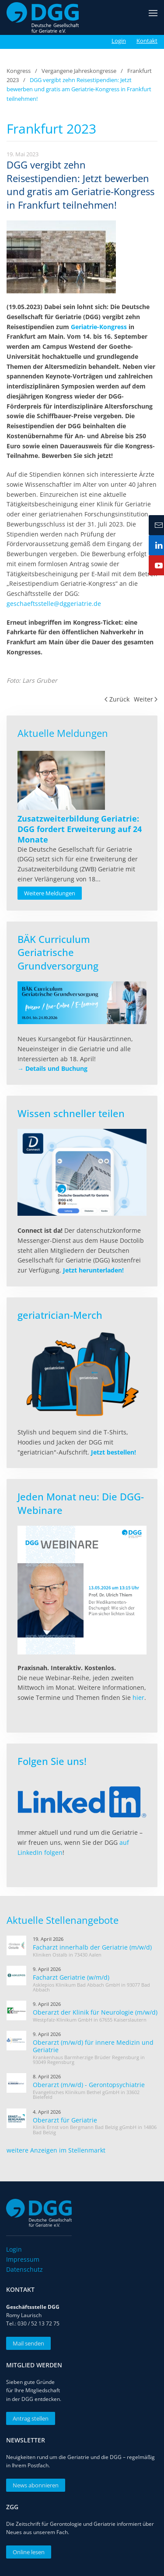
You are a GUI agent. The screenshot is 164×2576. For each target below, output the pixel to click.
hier (138, 1697)
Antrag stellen (27, 2418)
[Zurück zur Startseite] (43, 17)
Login (119, 41)
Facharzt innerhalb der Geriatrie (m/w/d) (92, 1947)
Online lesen (26, 2552)
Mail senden (25, 2343)
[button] (153, 17)
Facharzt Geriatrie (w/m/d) (71, 1977)
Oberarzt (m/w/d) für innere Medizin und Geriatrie (93, 2046)
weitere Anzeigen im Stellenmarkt (56, 2150)
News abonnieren (33, 2485)
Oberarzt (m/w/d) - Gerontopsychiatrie (89, 2085)
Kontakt (146, 41)
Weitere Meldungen (49, 893)
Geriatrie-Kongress (99, 327)
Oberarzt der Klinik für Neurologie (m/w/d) (95, 2012)
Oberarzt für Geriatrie (65, 2120)
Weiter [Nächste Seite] (146, 699)
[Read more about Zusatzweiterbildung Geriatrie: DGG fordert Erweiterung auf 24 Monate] (61, 780)
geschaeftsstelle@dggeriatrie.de (54, 603)
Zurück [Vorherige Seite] (117, 699)
